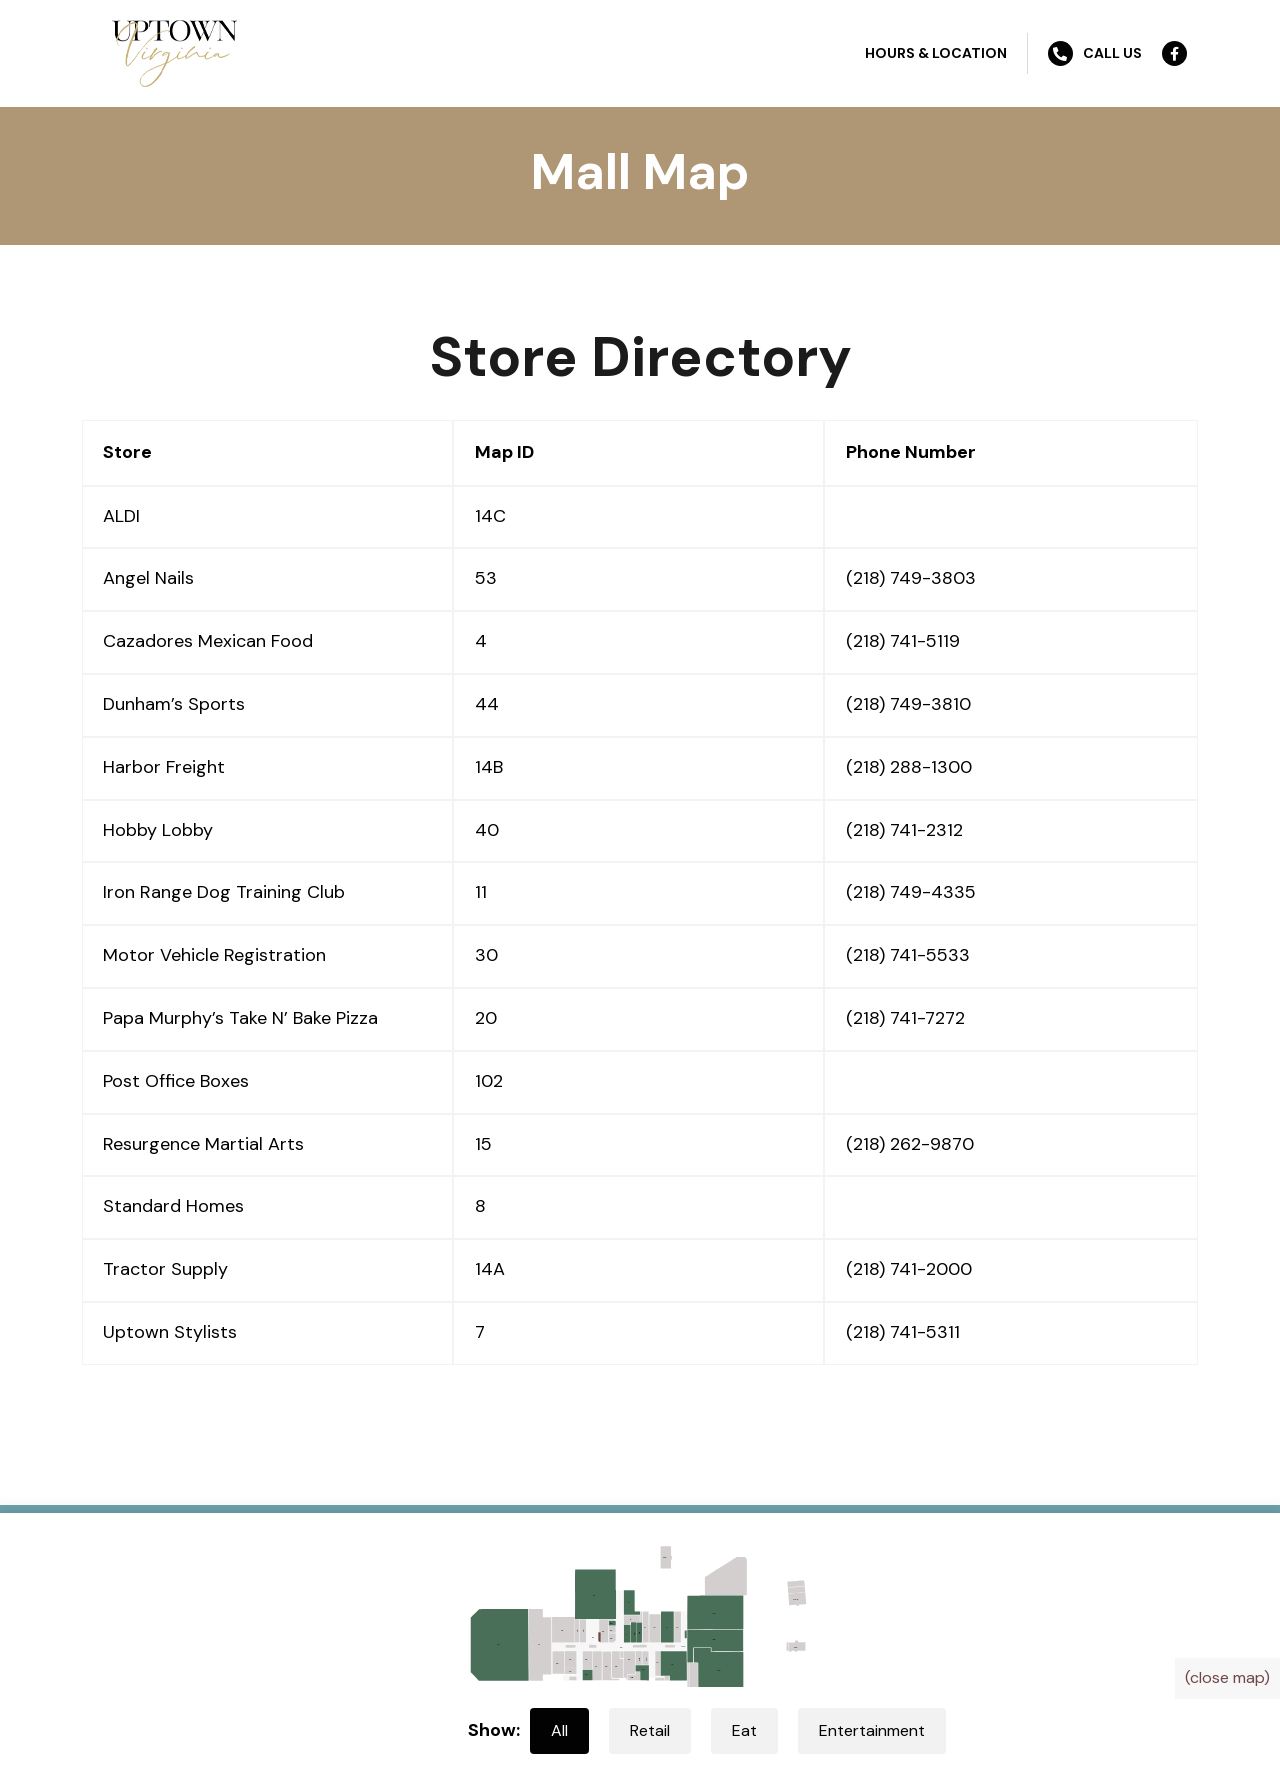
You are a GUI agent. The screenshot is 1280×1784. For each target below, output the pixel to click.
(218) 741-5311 (903, 1332)
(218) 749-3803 (911, 578)
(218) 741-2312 (904, 830)
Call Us (1095, 53)
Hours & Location (936, 53)
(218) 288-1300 (909, 767)
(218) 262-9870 (910, 1144)
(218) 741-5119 (903, 641)
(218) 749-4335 (911, 892)
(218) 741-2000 (909, 1269)
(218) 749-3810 (908, 704)
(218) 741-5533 (908, 955)
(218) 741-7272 (905, 1018)
